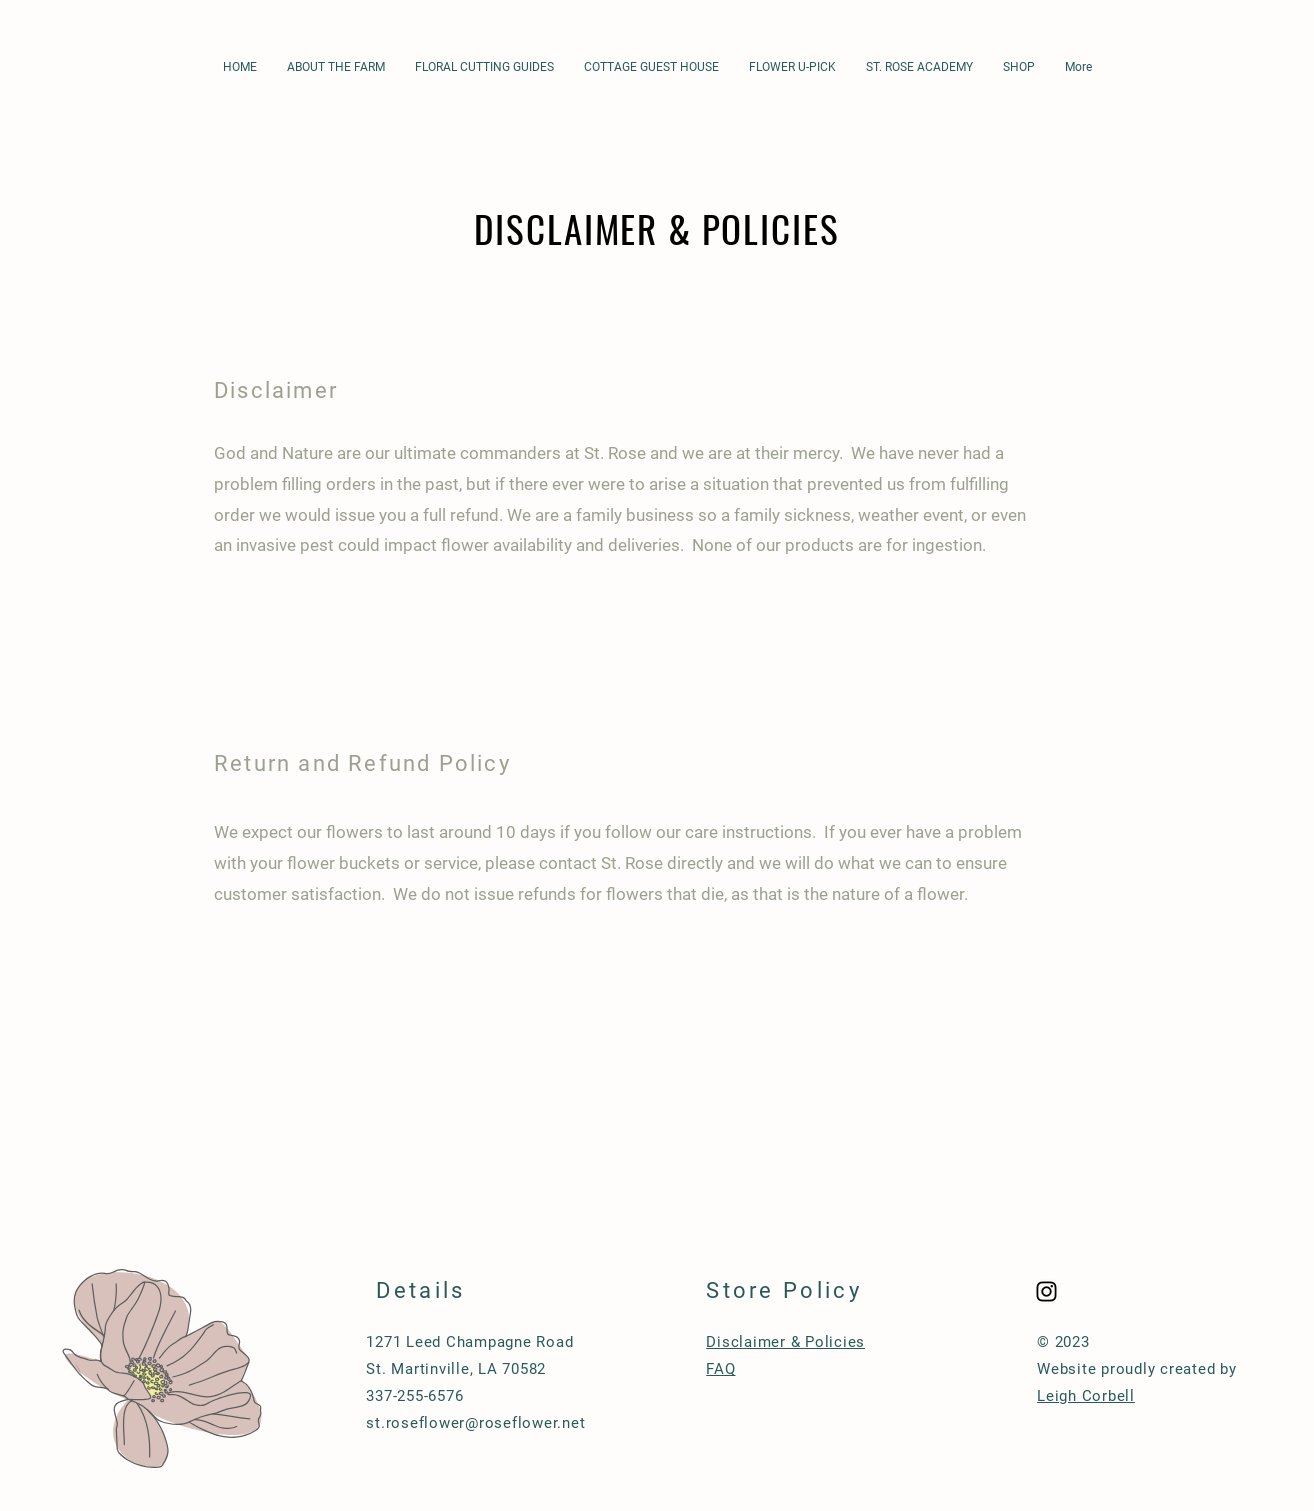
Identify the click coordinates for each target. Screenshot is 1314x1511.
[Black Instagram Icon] (1046, 1291)
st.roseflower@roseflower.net (475, 1423)
